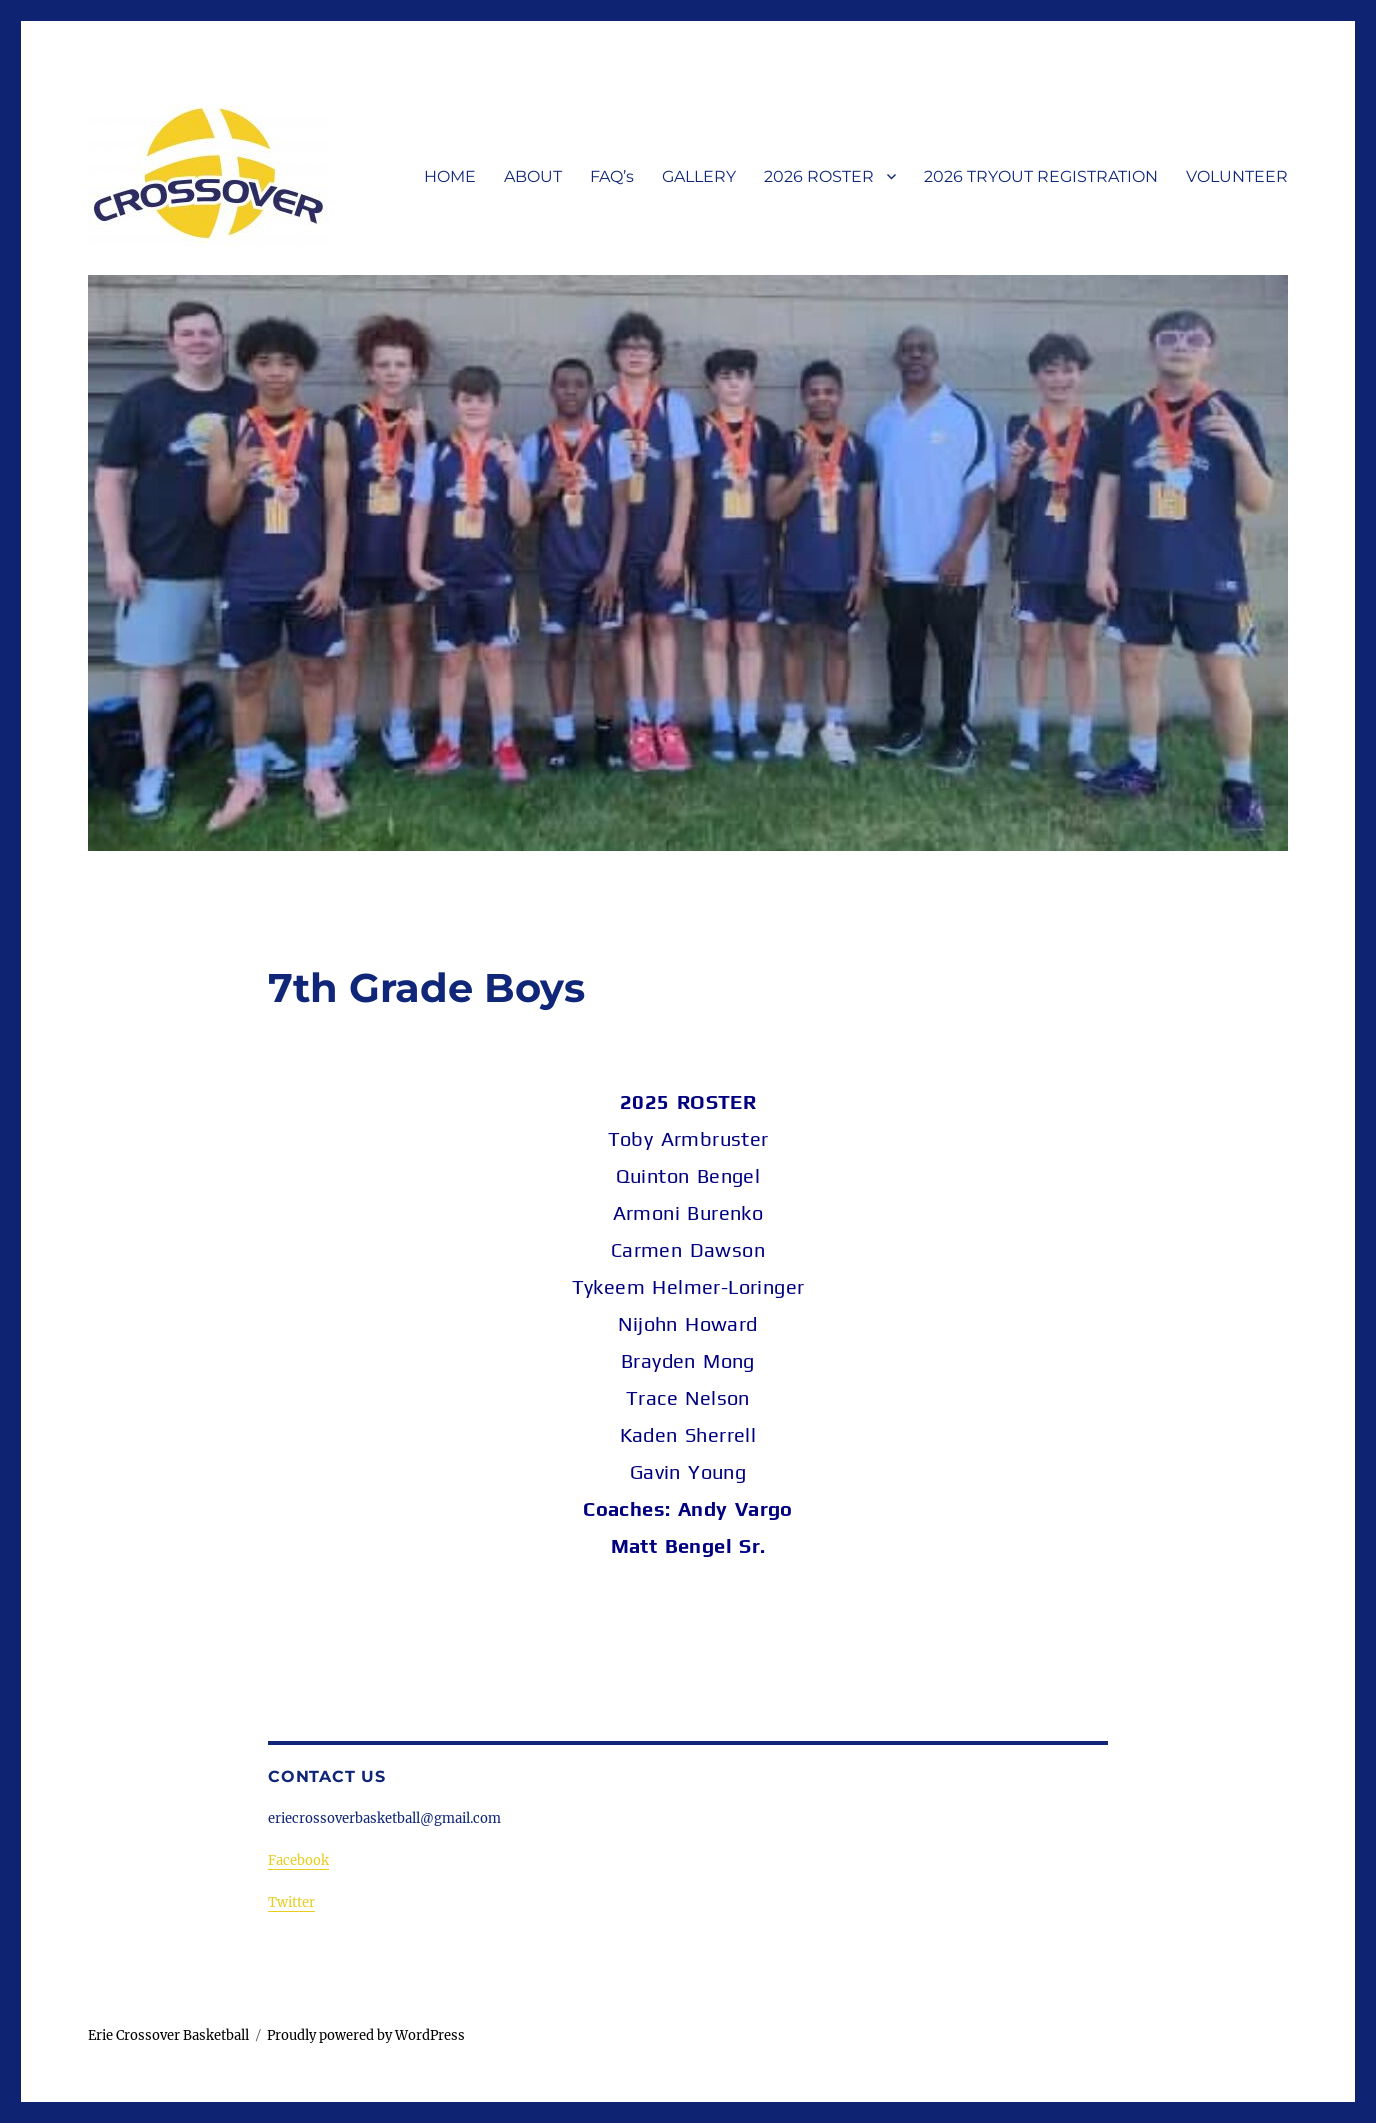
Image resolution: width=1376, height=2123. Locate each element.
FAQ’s (612, 176)
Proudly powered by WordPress (366, 2035)
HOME (450, 176)
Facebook (298, 1860)
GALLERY (699, 176)
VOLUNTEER (1237, 176)
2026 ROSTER (819, 176)
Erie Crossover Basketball (168, 2035)
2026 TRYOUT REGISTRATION (1041, 176)
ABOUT (533, 176)
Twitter (291, 1902)
